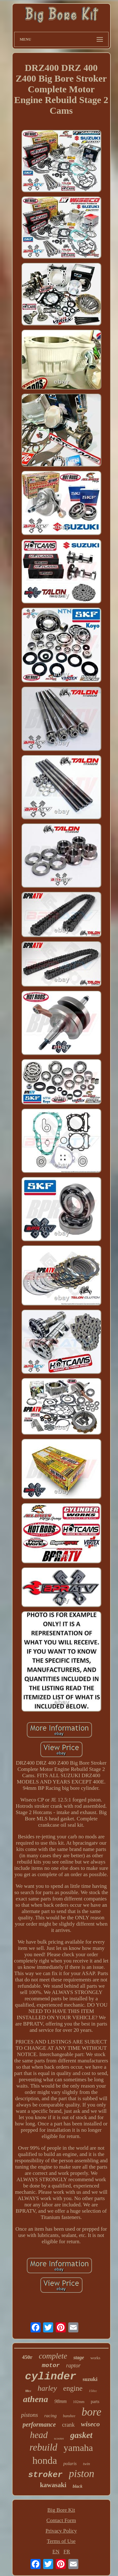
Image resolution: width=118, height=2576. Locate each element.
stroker (45, 2475)
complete (53, 2356)
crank (68, 2425)
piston (81, 2473)
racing (50, 2415)
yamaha (78, 2447)
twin (86, 2463)
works (95, 2357)
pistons (29, 2415)
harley (47, 2388)
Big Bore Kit (61, 2510)
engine (72, 2388)
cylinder (50, 2377)
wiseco (90, 2424)
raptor (73, 2365)
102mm (79, 2402)
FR (67, 2552)
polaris (70, 2463)
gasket (81, 2435)
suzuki (89, 2379)
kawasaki (53, 2485)
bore (91, 2412)
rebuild (43, 2447)
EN (55, 2552)
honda (44, 2460)
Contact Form (61, 2520)
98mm (60, 2401)
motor (51, 2365)
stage (78, 2357)
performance (39, 2424)
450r (27, 2357)
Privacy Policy (61, 2531)
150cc (93, 2391)
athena (35, 2399)
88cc (28, 2391)
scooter (59, 2438)
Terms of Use (61, 2541)
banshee (69, 2416)
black (77, 2486)
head (39, 2435)
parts (95, 2401)
